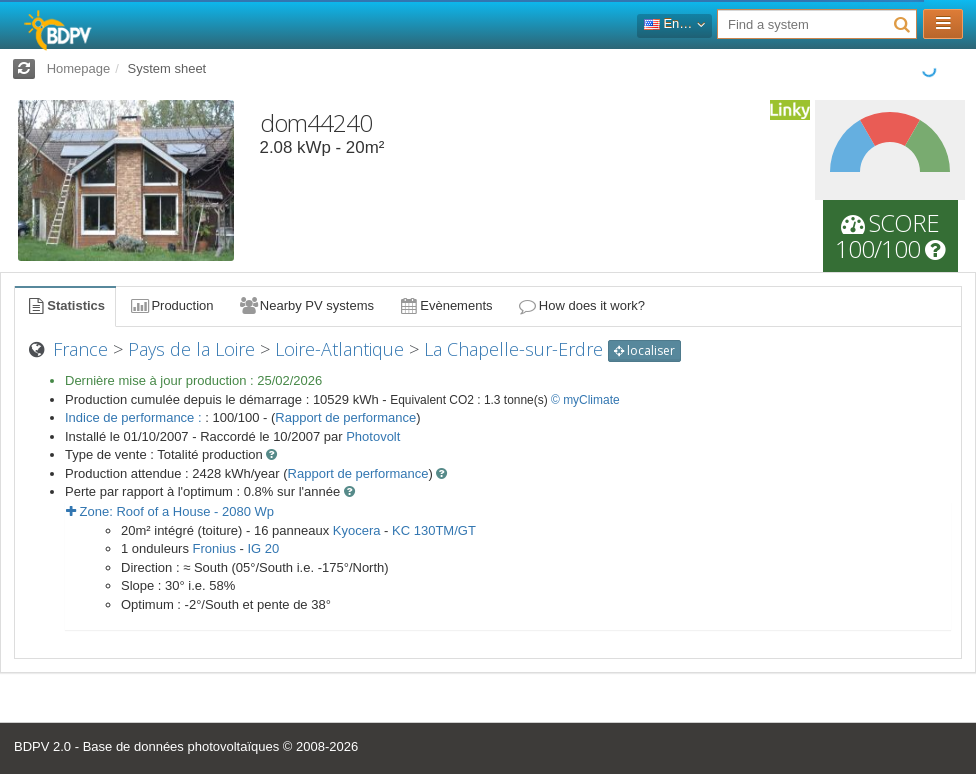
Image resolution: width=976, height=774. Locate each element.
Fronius (214, 548)
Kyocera (357, 530)
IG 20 (263, 548)
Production (171, 305)
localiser (644, 350)
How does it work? (581, 305)
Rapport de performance (345, 417)
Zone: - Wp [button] (170, 511)
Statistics (65, 305)
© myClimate (585, 400)
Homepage (79, 68)
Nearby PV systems (306, 305)
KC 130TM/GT (434, 530)
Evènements (445, 305)
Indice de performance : (135, 417)
